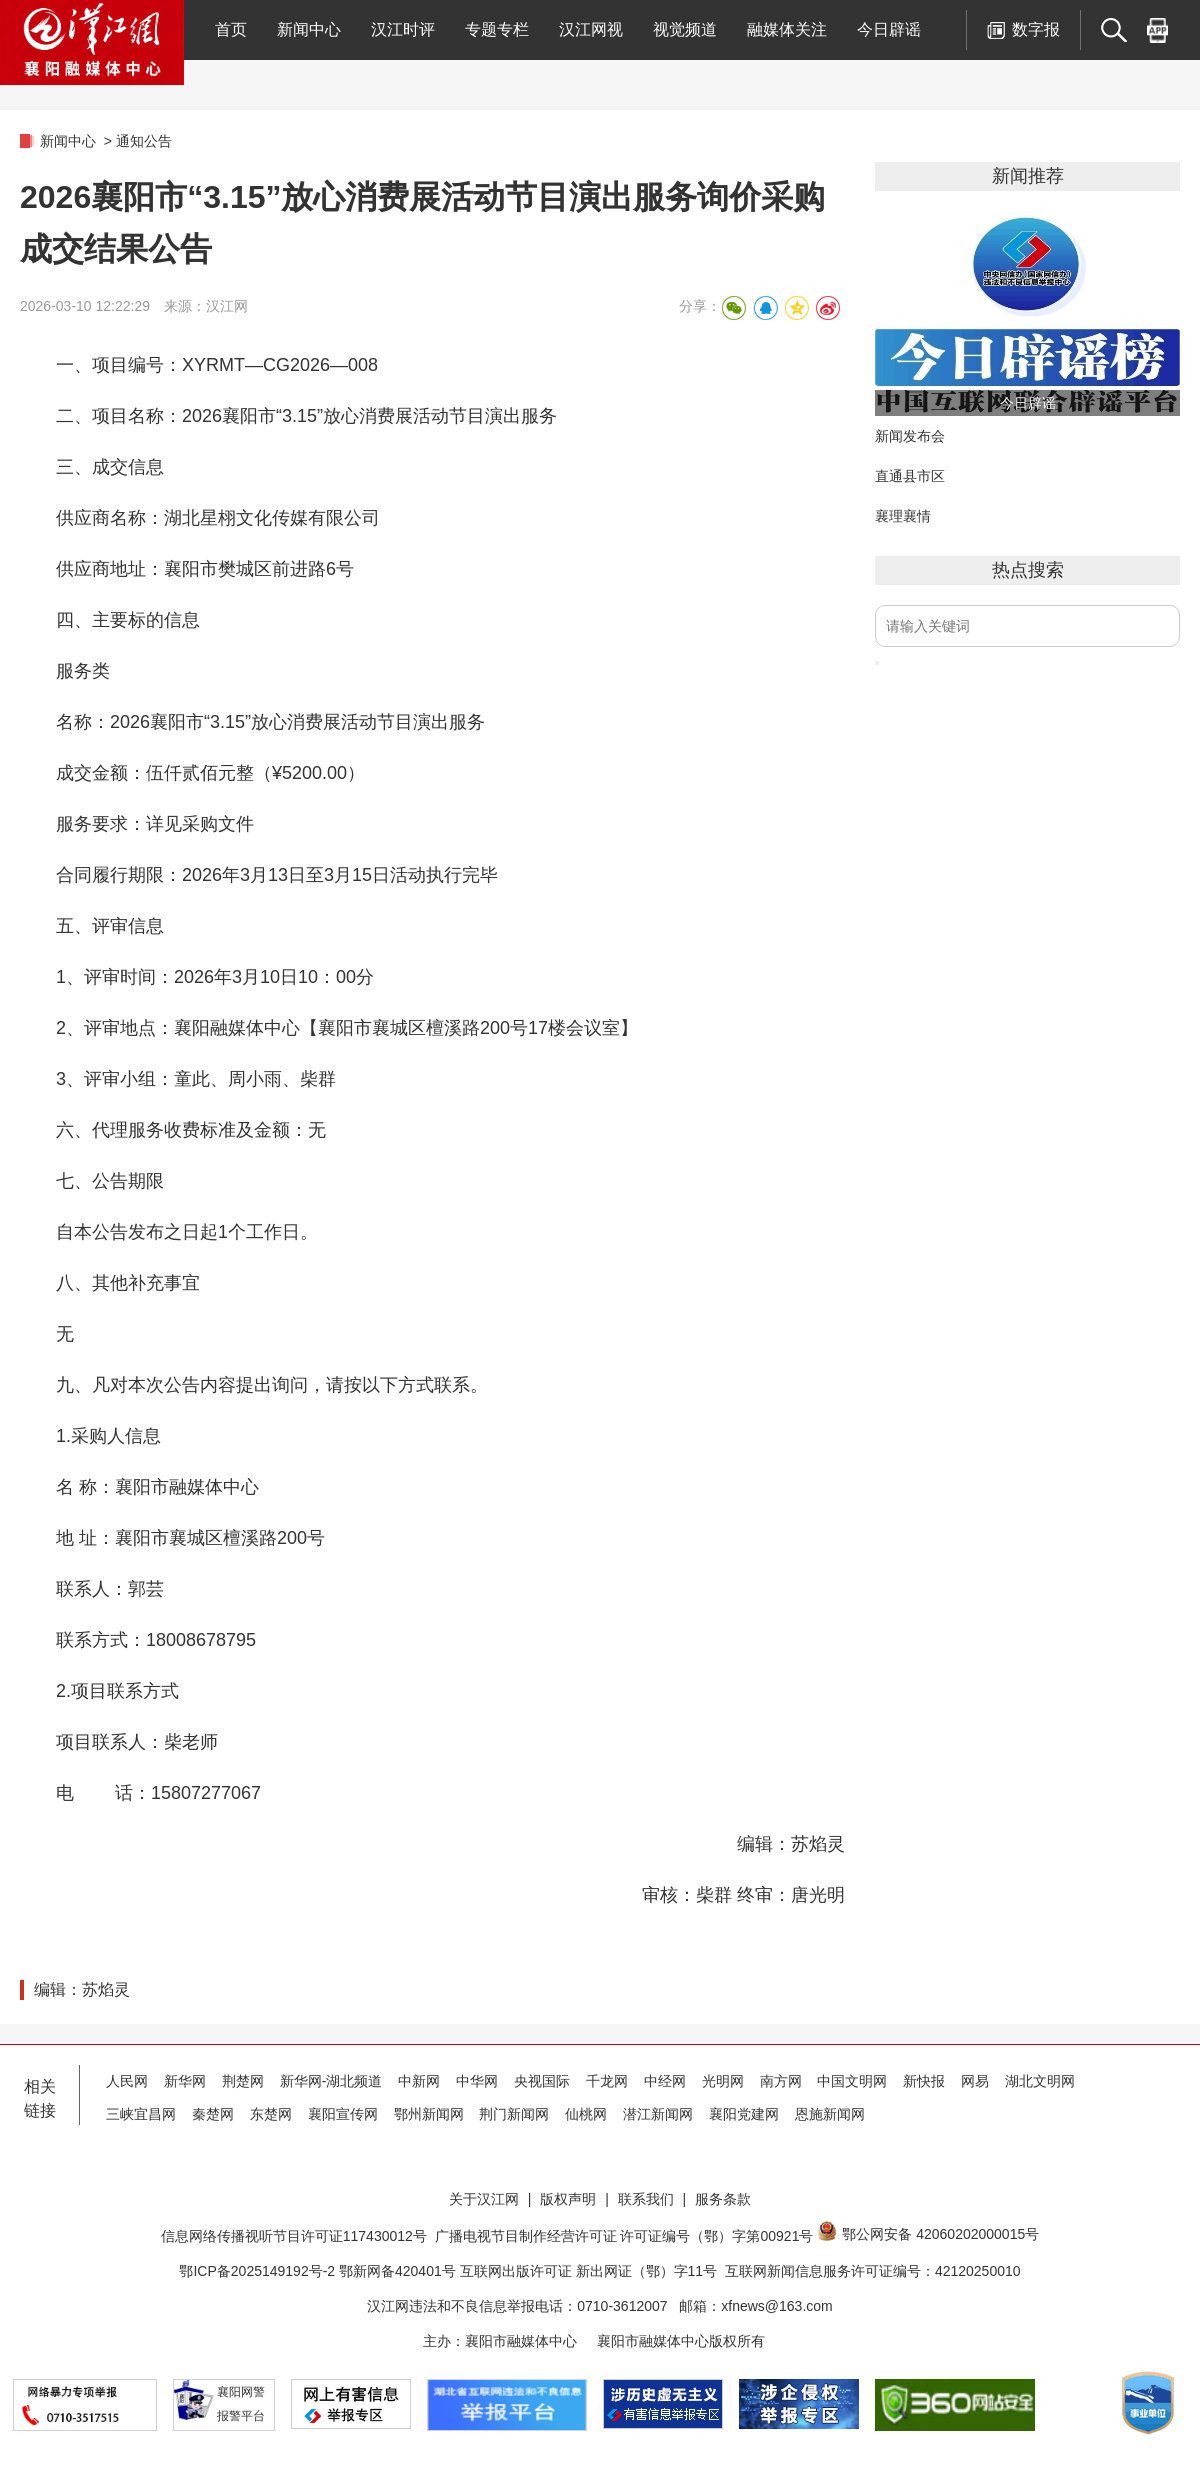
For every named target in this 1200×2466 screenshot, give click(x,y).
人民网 (127, 2081)
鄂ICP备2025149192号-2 (259, 2271)
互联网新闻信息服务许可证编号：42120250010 (873, 2271)
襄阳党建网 (744, 2114)
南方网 (781, 2081)
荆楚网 (243, 2081)
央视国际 (542, 2081)
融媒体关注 (787, 29)
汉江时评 (403, 29)
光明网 (723, 2081)
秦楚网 (213, 2114)
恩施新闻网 (830, 2114)
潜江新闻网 (658, 2114)
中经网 (665, 2081)
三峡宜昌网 (141, 2114)
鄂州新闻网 (429, 2114)
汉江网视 (591, 29)
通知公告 (144, 141)
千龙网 (607, 2081)
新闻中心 (309, 29)
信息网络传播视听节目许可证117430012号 (294, 2236)
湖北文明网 (1040, 2081)
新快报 (924, 2081)
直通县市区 (910, 476)
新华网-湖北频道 (331, 2081)
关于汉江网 (484, 2199)
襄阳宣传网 (343, 2114)
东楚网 (271, 2114)
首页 (231, 29)
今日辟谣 (889, 29)
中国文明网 (852, 2081)
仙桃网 (586, 2114)
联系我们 (646, 2199)
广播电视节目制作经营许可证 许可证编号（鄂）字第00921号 (624, 2236)
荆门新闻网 (514, 2114)
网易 (975, 2081)
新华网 (185, 2081)
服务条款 (723, 2199)
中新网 (419, 2081)
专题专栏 (497, 29)
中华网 (477, 2081)
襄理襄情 (903, 516)
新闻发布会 (910, 436)
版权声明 (568, 2199)
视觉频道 (685, 29)
